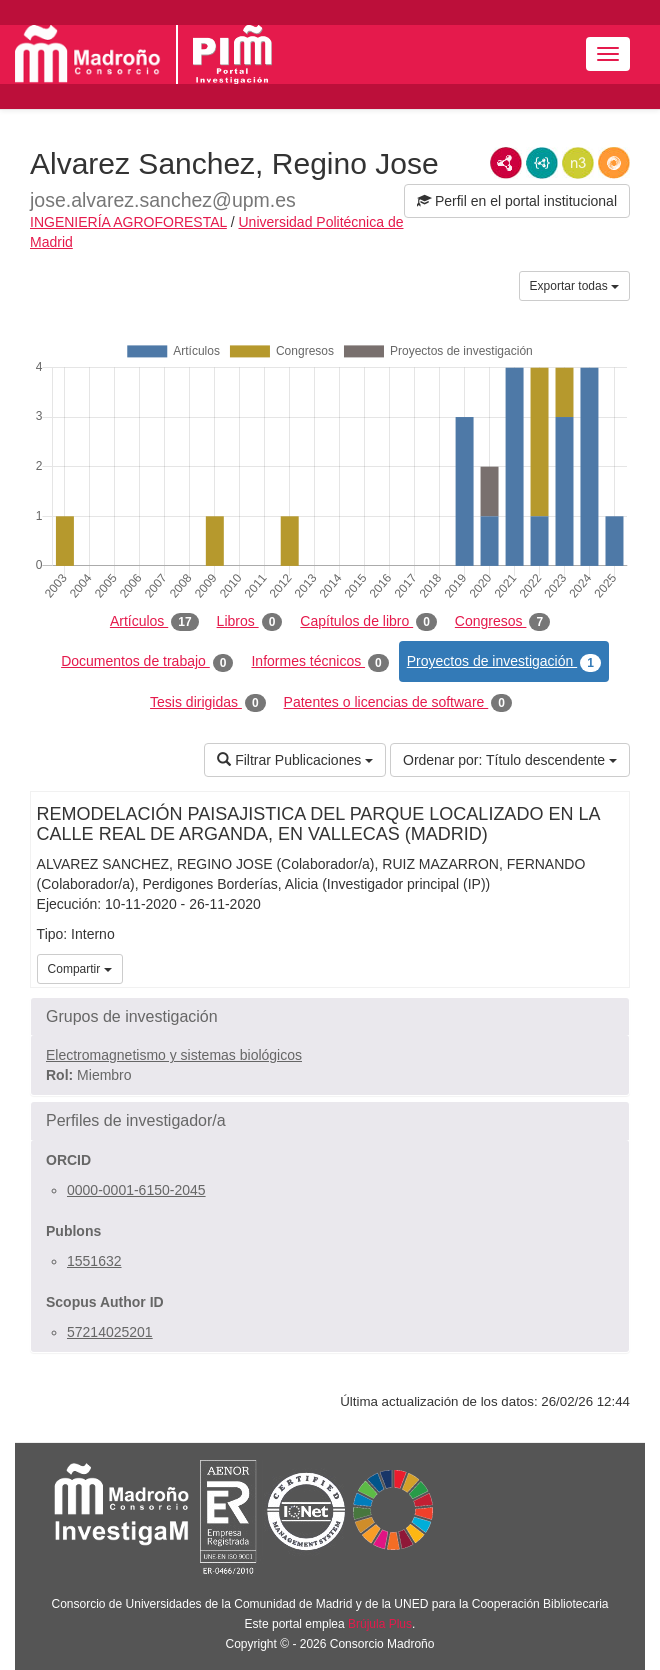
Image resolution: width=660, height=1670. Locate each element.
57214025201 (110, 1332)
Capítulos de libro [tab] (368, 622)
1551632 (94, 1261)
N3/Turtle (578, 163)
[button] (330, 1017)
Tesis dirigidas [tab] (208, 703)
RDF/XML (506, 163)
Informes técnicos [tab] (319, 662)
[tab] (330, 1017)
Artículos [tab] (154, 622)
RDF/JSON (614, 163)
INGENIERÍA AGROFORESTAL (128, 222)
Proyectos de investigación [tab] (504, 662)
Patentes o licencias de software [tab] (398, 703)
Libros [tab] (250, 622)
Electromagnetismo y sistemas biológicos (174, 1055)
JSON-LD (542, 163)
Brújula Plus (380, 1624)
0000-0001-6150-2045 (136, 1190)
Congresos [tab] (502, 622)
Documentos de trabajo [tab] (147, 662)
